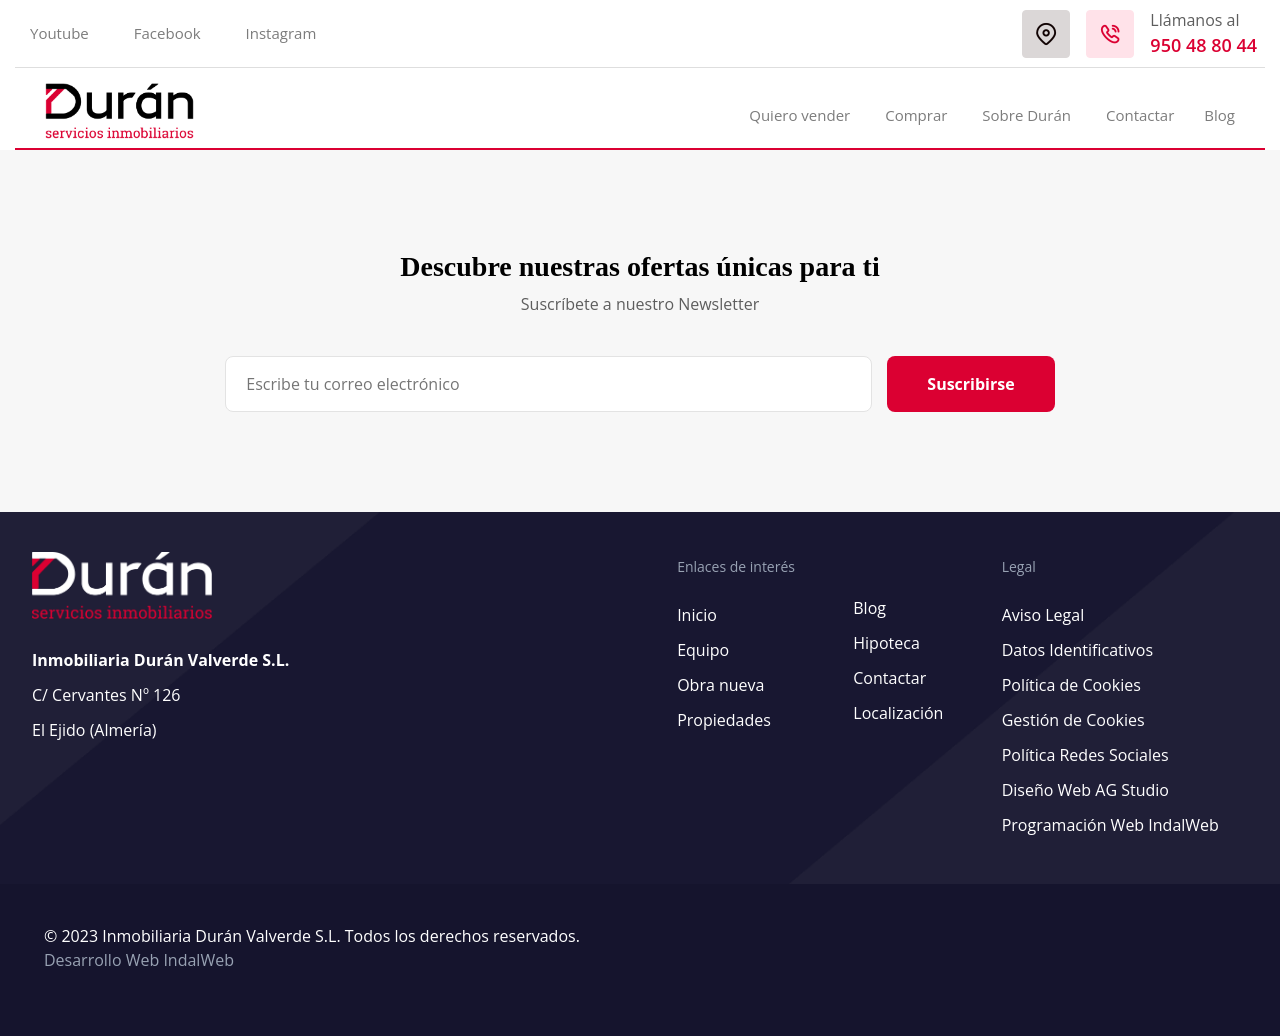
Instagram (281, 33)
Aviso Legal (1043, 615)
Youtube (59, 33)
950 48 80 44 (1203, 45)
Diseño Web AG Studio (1085, 790)
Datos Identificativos (1077, 650)
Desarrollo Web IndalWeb (139, 960)
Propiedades (724, 720)
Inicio (697, 615)
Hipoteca (886, 643)
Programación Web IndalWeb (1110, 825)
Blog (1219, 115)
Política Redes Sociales (1085, 755)
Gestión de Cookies (1073, 720)
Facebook (167, 33)
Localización (898, 713)
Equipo (703, 650)
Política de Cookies (1071, 685)
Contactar (1140, 115)
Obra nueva (720, 685)
